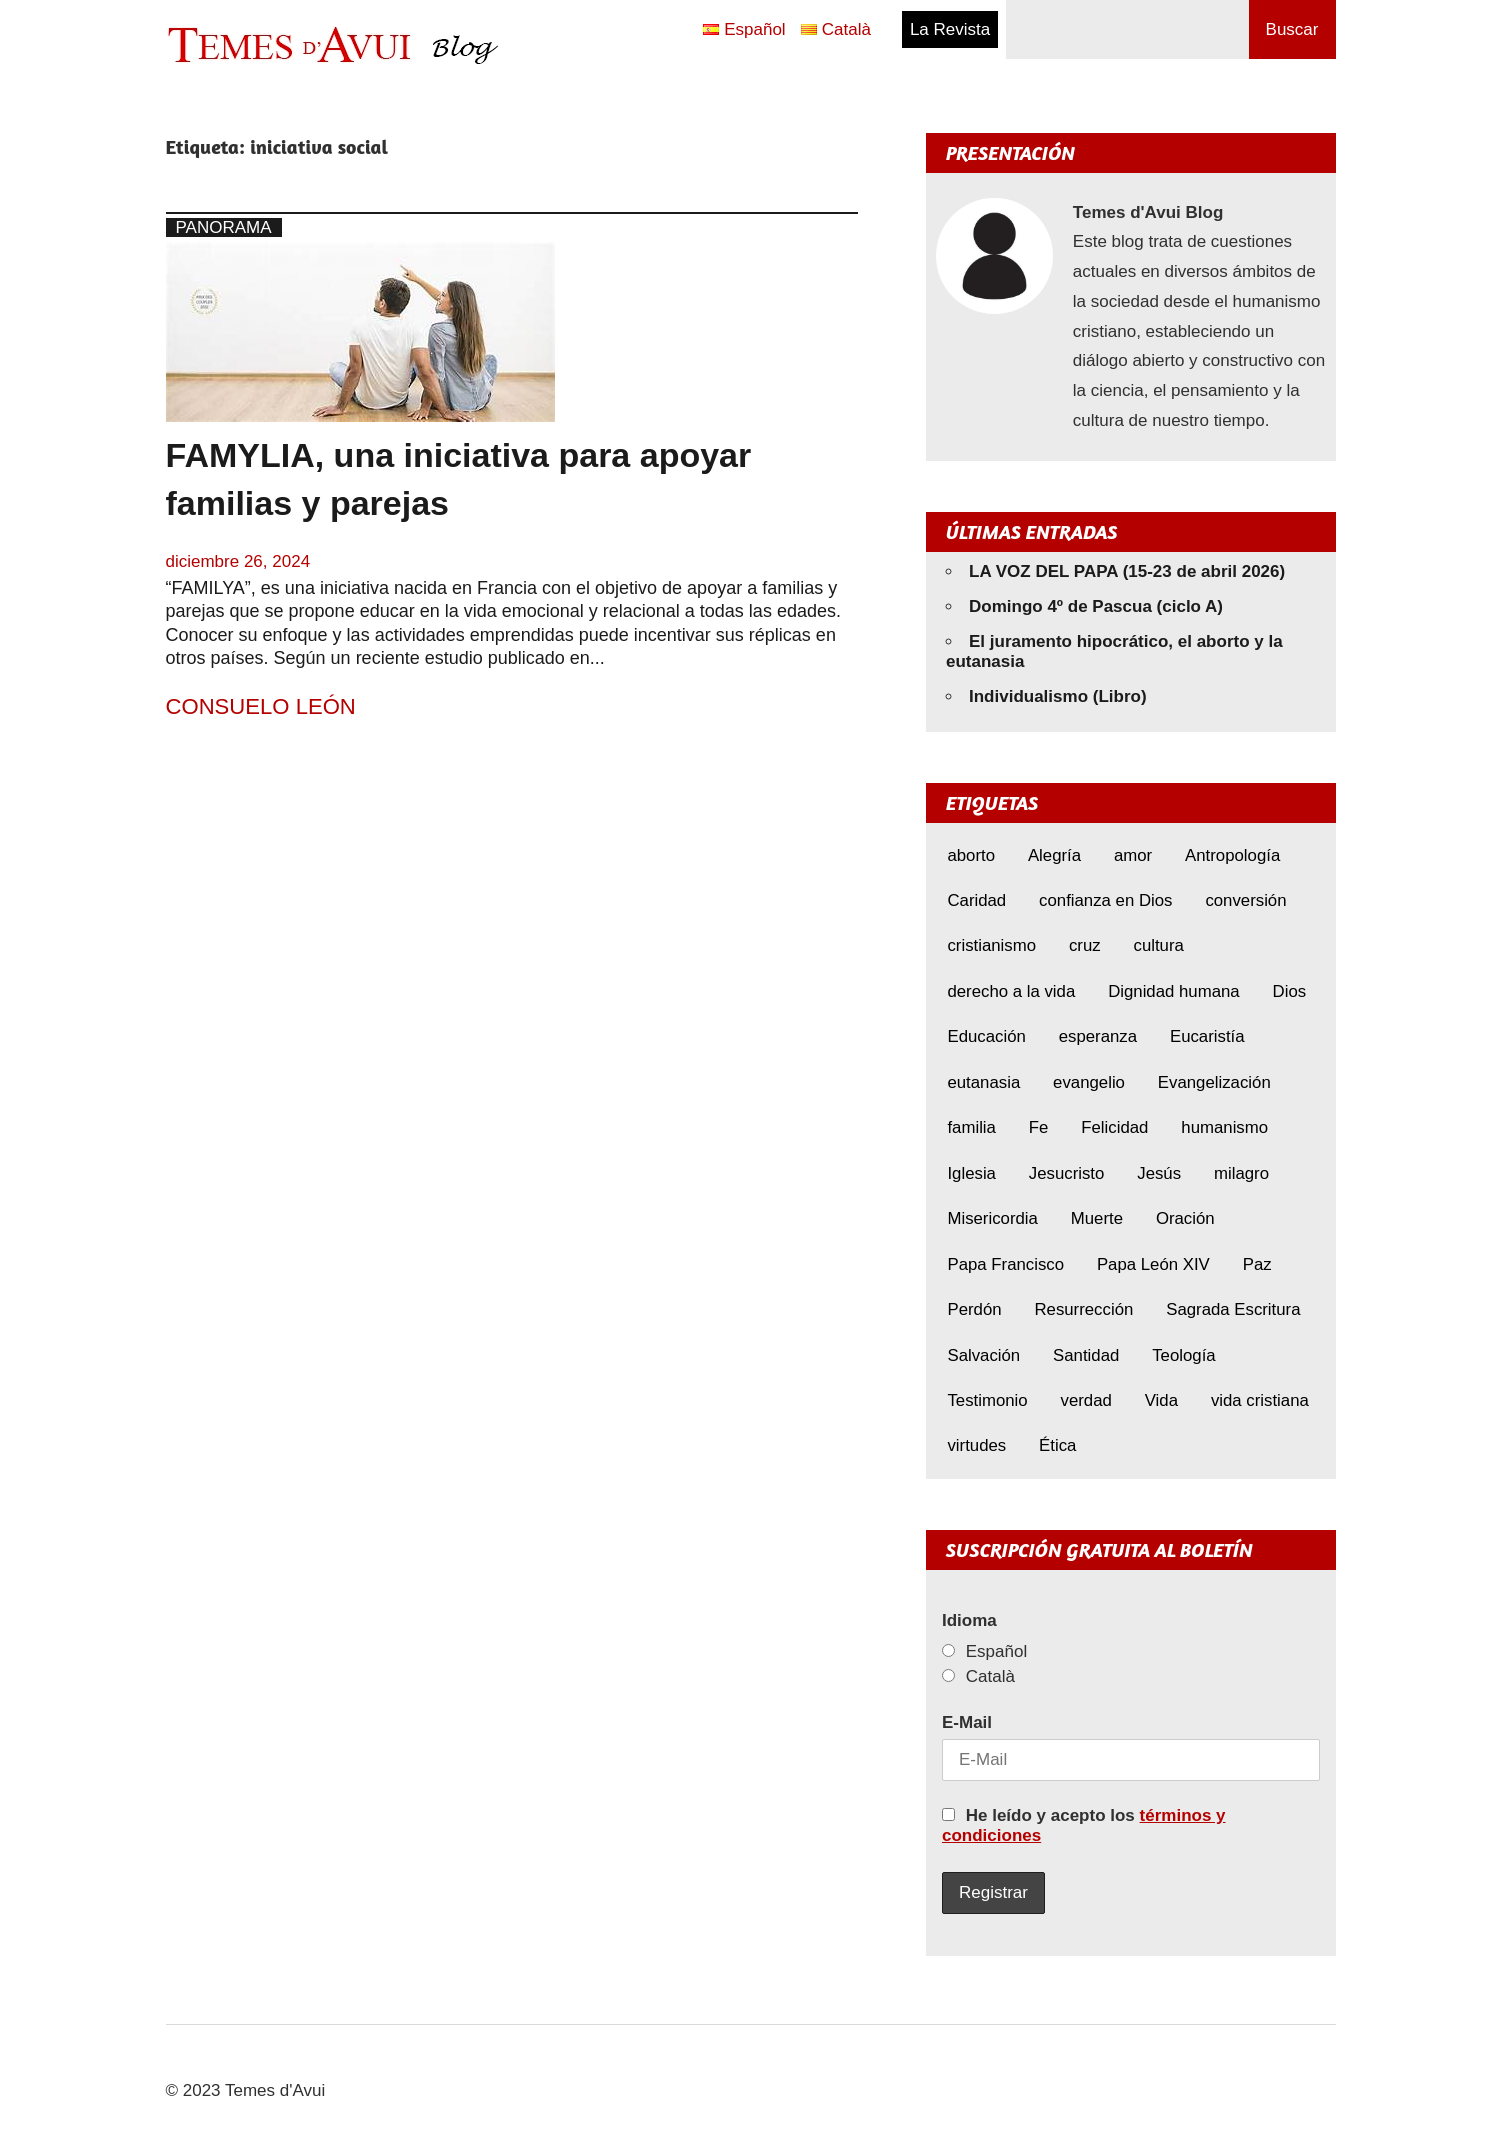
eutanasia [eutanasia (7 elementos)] (983, 1082)
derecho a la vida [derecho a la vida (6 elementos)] (1011, 991)
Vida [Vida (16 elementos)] (1161, 1400)
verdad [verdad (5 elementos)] (1086, 1400)
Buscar (1292, 29)
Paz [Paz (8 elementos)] (1257, 1264)
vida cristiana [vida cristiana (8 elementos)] (1260, 1400)
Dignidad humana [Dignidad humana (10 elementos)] (1174, 991)
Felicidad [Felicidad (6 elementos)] (1114, 1127)
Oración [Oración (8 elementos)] (1185, 1218)
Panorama (224, 227)
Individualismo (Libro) (1058, 696)
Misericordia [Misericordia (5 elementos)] (992, 1218)
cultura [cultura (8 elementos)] (1158, 945)
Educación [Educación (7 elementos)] (986, 1036)
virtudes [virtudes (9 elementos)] (976, 1445)
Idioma (969, 1620)
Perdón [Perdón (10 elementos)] (974, 1309)
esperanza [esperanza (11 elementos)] (1098, 1036)
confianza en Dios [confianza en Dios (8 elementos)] (1105, 900)
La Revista (950, 29)
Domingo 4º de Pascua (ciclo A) (1096, 606)
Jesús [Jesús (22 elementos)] (1159, 1173)
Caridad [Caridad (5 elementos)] (976, 900)
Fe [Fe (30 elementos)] (1039, 1127)
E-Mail (967, 1722)
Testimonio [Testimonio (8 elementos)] (987, 1400)
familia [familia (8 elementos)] (971, 1127)
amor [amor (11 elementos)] (1133, 855)
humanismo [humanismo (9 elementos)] (1224, 1127)
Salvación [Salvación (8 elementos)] (983, 1355)
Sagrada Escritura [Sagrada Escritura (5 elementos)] (1233, 1309)
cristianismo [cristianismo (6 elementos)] (991, 945)
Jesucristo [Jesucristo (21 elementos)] (1067, 1173)
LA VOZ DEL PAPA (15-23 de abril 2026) (1127, 571)
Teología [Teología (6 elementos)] (1183, 1355)
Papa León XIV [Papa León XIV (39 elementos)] (1153, 1264)
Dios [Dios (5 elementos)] (1290, 991)
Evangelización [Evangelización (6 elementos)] (1214, 1082)
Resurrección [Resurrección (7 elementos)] (1083, 1309)
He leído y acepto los (1084, 1825)
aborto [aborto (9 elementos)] (971, 855)
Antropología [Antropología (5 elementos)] (1232, 855)
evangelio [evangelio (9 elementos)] (1089, 1082)
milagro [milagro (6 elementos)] (1241, 1173)
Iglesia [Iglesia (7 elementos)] (971, 1173)
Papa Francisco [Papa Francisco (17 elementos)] (1005, 1264)
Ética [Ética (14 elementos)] (1057, 1445)
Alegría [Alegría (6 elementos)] (1054, 855)
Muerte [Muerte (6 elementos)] (1097, 1218)
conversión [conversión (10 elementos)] (1245, 900)
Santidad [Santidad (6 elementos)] (1086, 1355)
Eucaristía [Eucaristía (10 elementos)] (1207, 1036)
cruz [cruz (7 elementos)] (1085, 945)
